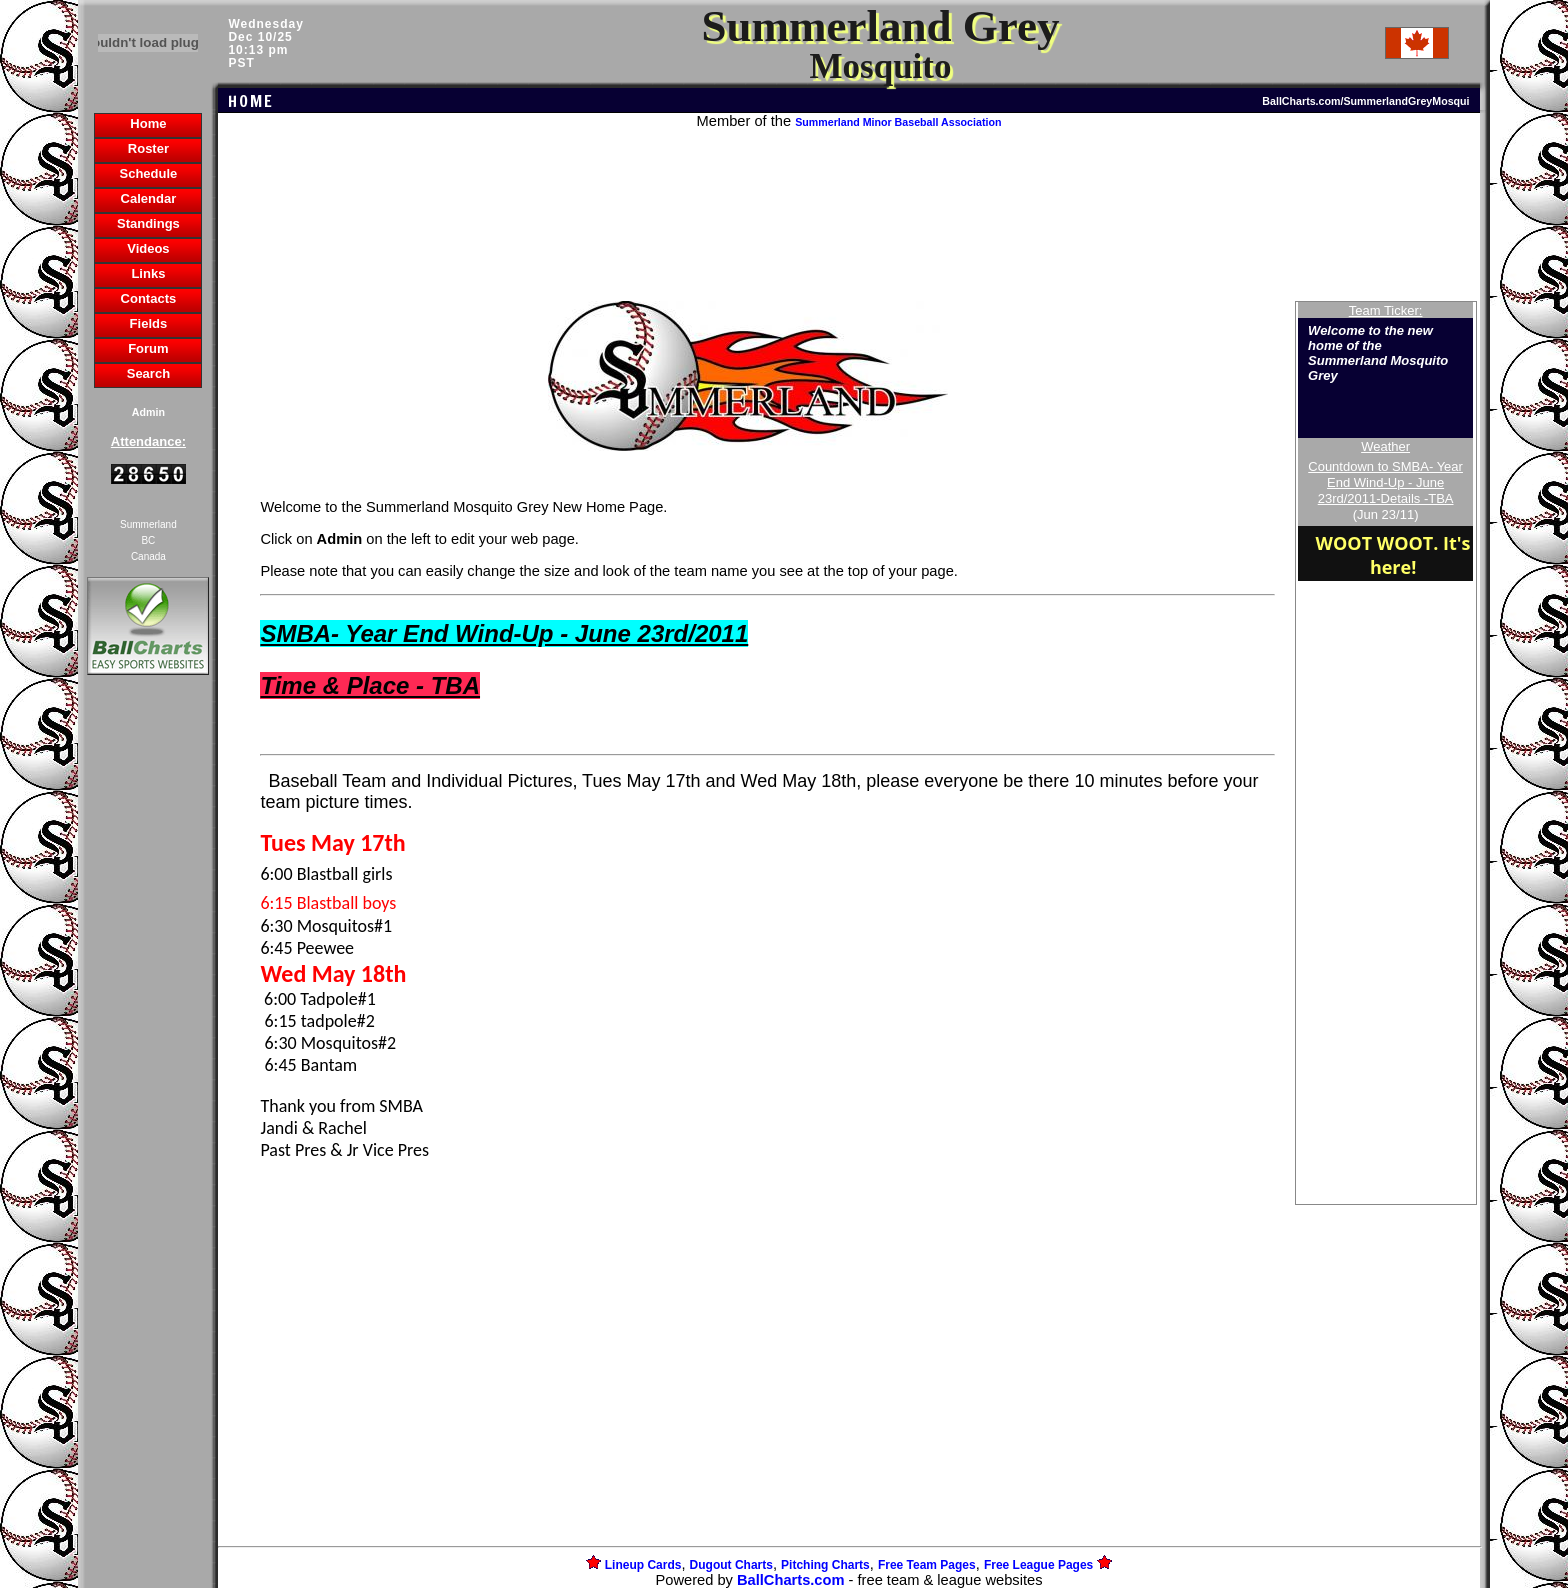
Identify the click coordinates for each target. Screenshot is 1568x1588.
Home (148, 123)
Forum (148, 348)
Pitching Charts (825, 1565)
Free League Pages (1038, 1565)
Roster (148, 148)
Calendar (149, 198)
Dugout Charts (731, 1565)
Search (148, 373)
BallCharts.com (791, 1580)
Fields (149, 323)
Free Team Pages (927, 1565)
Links (148, 273)
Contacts (149, 298)
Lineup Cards (643, 1565)
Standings (148, 223)
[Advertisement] (148, 1024)
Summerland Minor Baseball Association (898, 122)
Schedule (149, 173)
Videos (148, 248)
